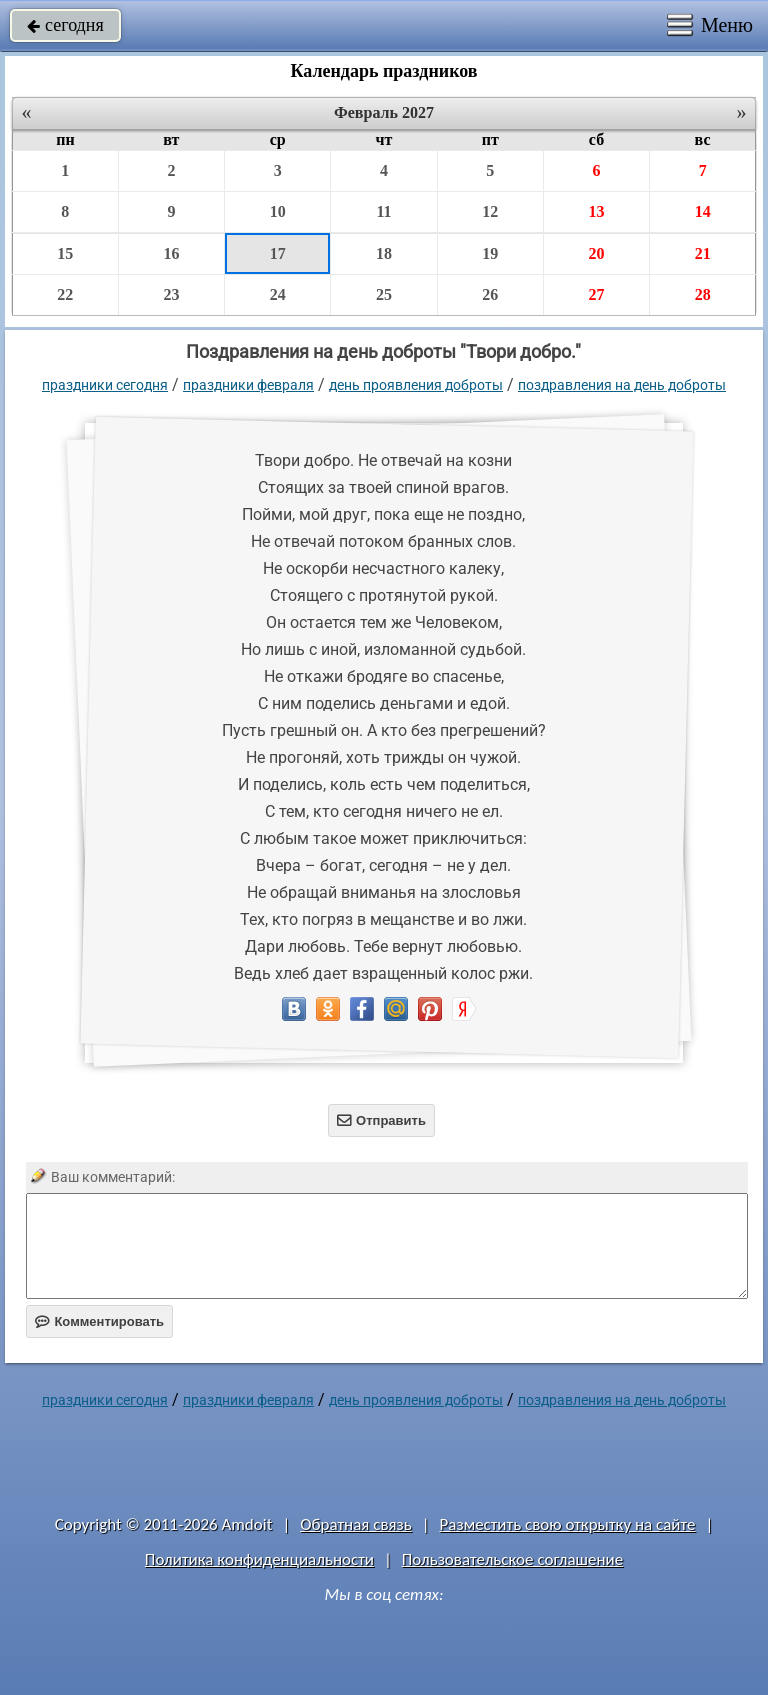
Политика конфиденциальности (259, 1559)
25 (384, 294)
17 (278, 253)
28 (703, 294)
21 (703, 253)
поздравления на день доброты (622, 385)
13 (596, 211)
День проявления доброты (416, 385)
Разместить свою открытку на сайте (568, 1524)
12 (490, 211)
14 (703, 211)
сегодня (65, 25)
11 (383, 211)
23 (171, 294)
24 (278, 294)
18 (384, 253)
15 (65, 253)
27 (596, 294)
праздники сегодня (105, 385)
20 (596, 253)
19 (490, 253)
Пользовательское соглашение (512, 1559)
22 (65, 294)
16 (171, 253)
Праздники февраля (248, 385)
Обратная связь (356, 1524)
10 (278, 211)
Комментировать (99, 1321)
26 (490, 294)
